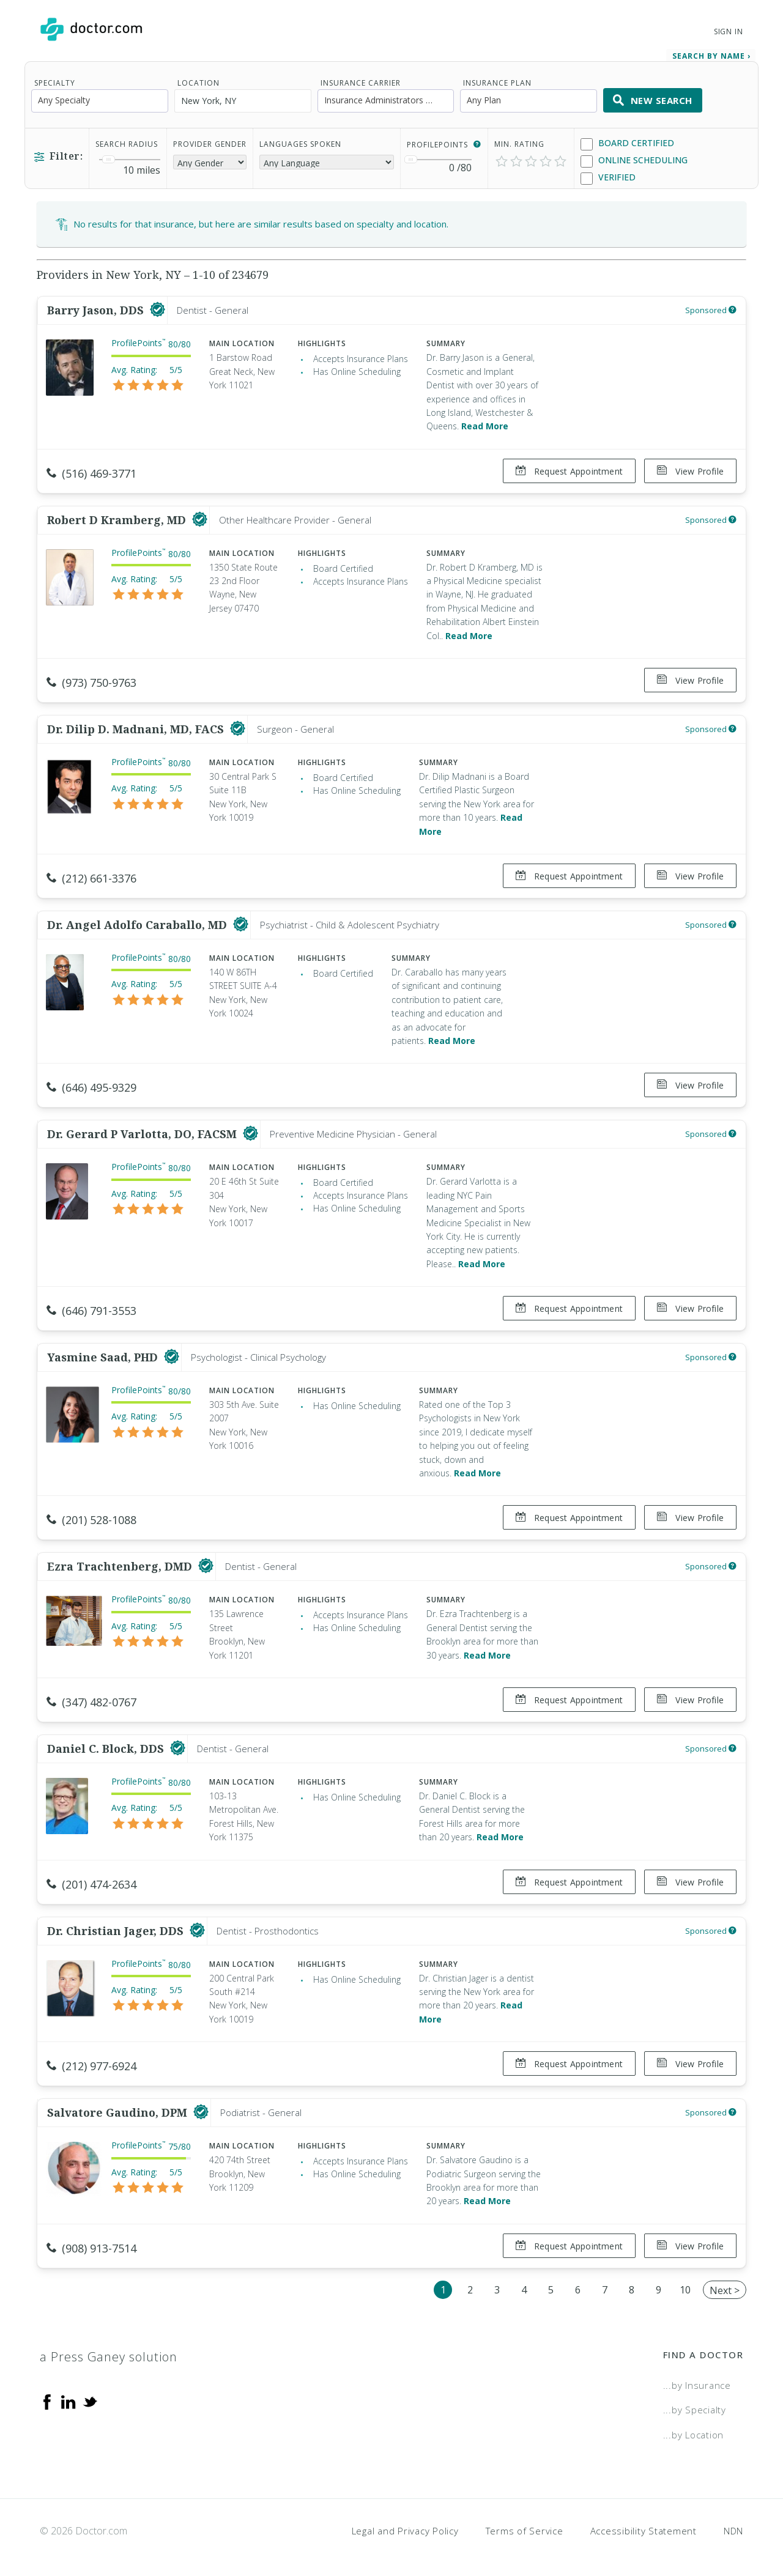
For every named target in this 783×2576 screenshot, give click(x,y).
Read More (484, 426)
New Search (652, 100)
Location (198, 83)
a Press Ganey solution (108, 2350)
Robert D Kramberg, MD (118, 518)
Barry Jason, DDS (97, 310)
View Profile (690, 470)
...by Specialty (694, 2403)
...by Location (693, 2428)
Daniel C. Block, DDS (107, 1744)
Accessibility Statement (643, 2524)
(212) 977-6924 (91, 2061)
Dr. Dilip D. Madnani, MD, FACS (137, 727)
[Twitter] (90, 2395)
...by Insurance (697, 2379)
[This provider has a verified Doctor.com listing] (157, 310)
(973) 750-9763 (91, 682)
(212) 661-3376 (91, 877)
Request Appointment (568, 470)
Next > (725, 2283)
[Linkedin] (68, 2395)
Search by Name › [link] (711, 56)
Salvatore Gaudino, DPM (118, 2107)
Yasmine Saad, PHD (104, 1354)
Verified (608, 177)
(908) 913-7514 (91, 2242)
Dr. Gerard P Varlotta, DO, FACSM (143, 1131)
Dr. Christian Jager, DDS (117, 1925)
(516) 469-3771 (91, 472)
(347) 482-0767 (91, 1698)
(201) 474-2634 (91, 1879)
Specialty (54, 83)
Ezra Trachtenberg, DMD (121, 1562)
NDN (733, 2524)
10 (685, 2283)
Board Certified (627, 143)
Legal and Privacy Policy (405, 2524)
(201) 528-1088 (91, 1516)
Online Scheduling (634, 160)
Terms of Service (524, 2524)
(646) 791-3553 (91, 1308)
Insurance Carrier (361, 83)
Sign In (728, 31)
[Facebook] (47, 2395)
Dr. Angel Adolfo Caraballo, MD (138, 923)
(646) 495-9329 (91, 1085)
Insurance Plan (497, 83)
